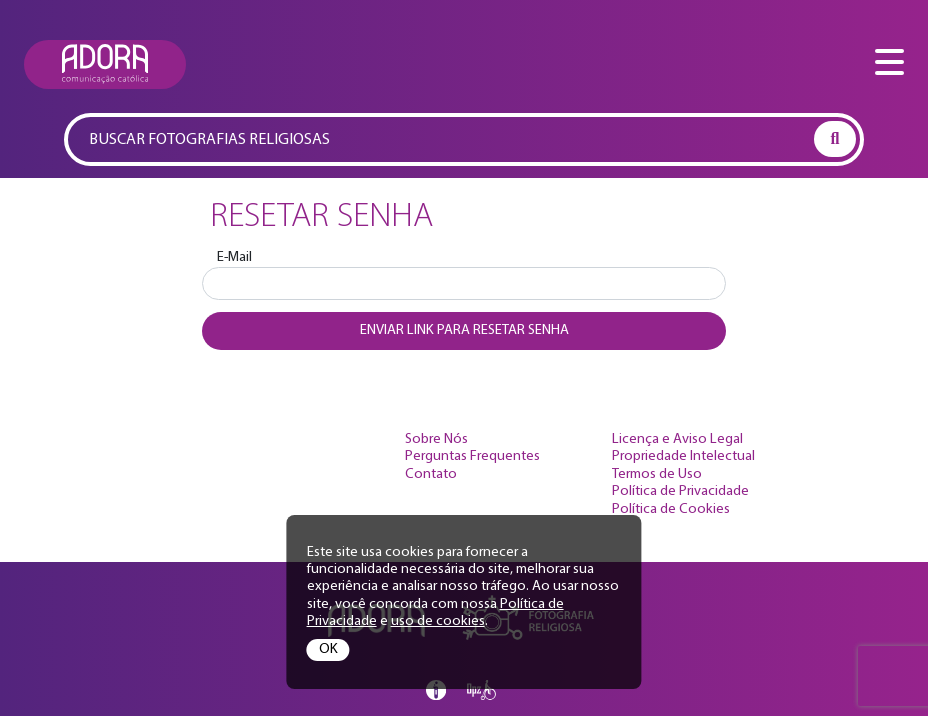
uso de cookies (438, 621)
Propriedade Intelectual (683, 456)
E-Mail (234, 257)
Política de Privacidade (680, 491)
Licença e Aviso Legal (677, 439)
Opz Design (482, 690)
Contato (431, 474)
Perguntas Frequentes (472, 456)
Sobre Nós (436, 439)
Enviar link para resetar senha (464, 330)
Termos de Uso (657, 474)
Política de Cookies (671, 509)
